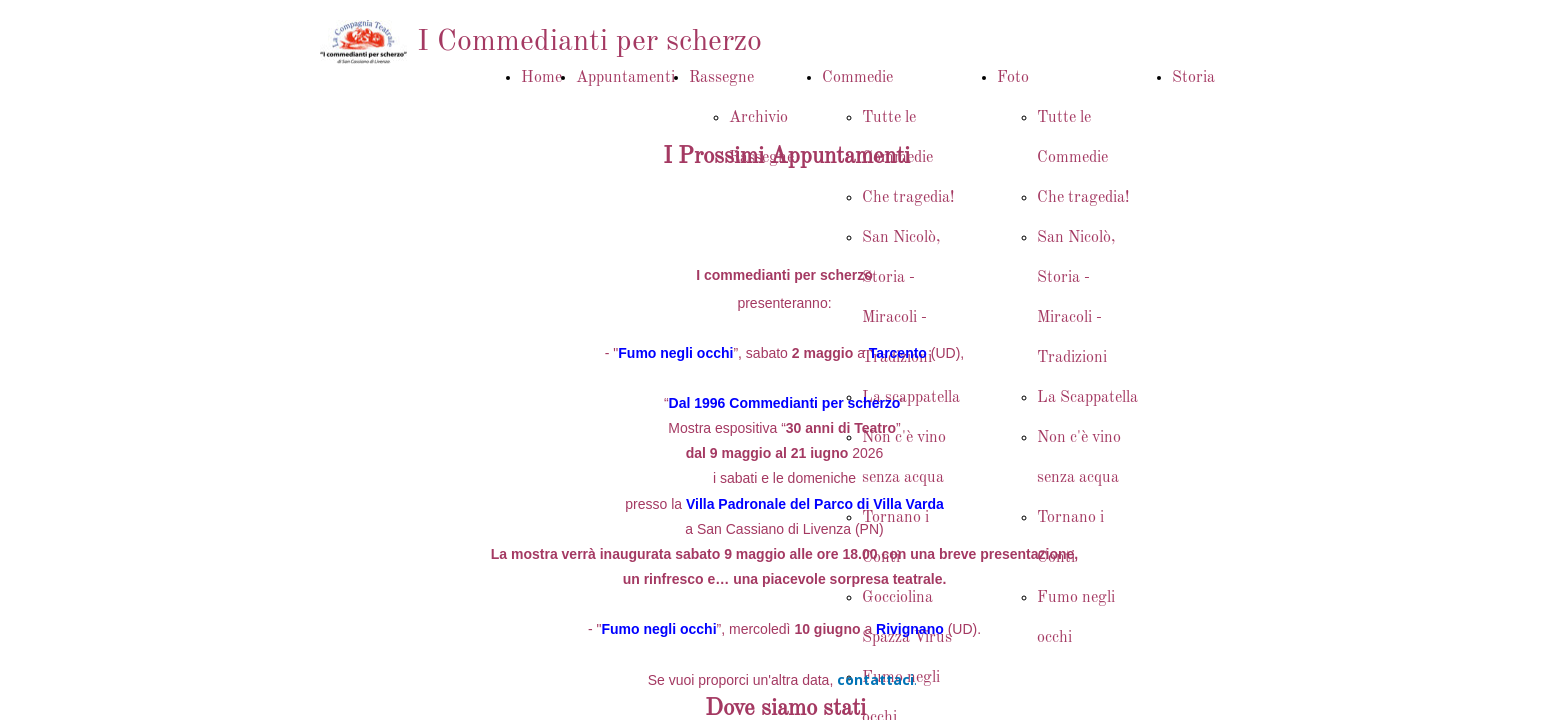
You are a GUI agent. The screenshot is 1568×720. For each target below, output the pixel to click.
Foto (1013, 78)
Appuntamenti (625, 78)
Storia (1193, 78)
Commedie (857, 78)
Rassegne (721, 78)
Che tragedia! (908, 198)
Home (541, 78)
